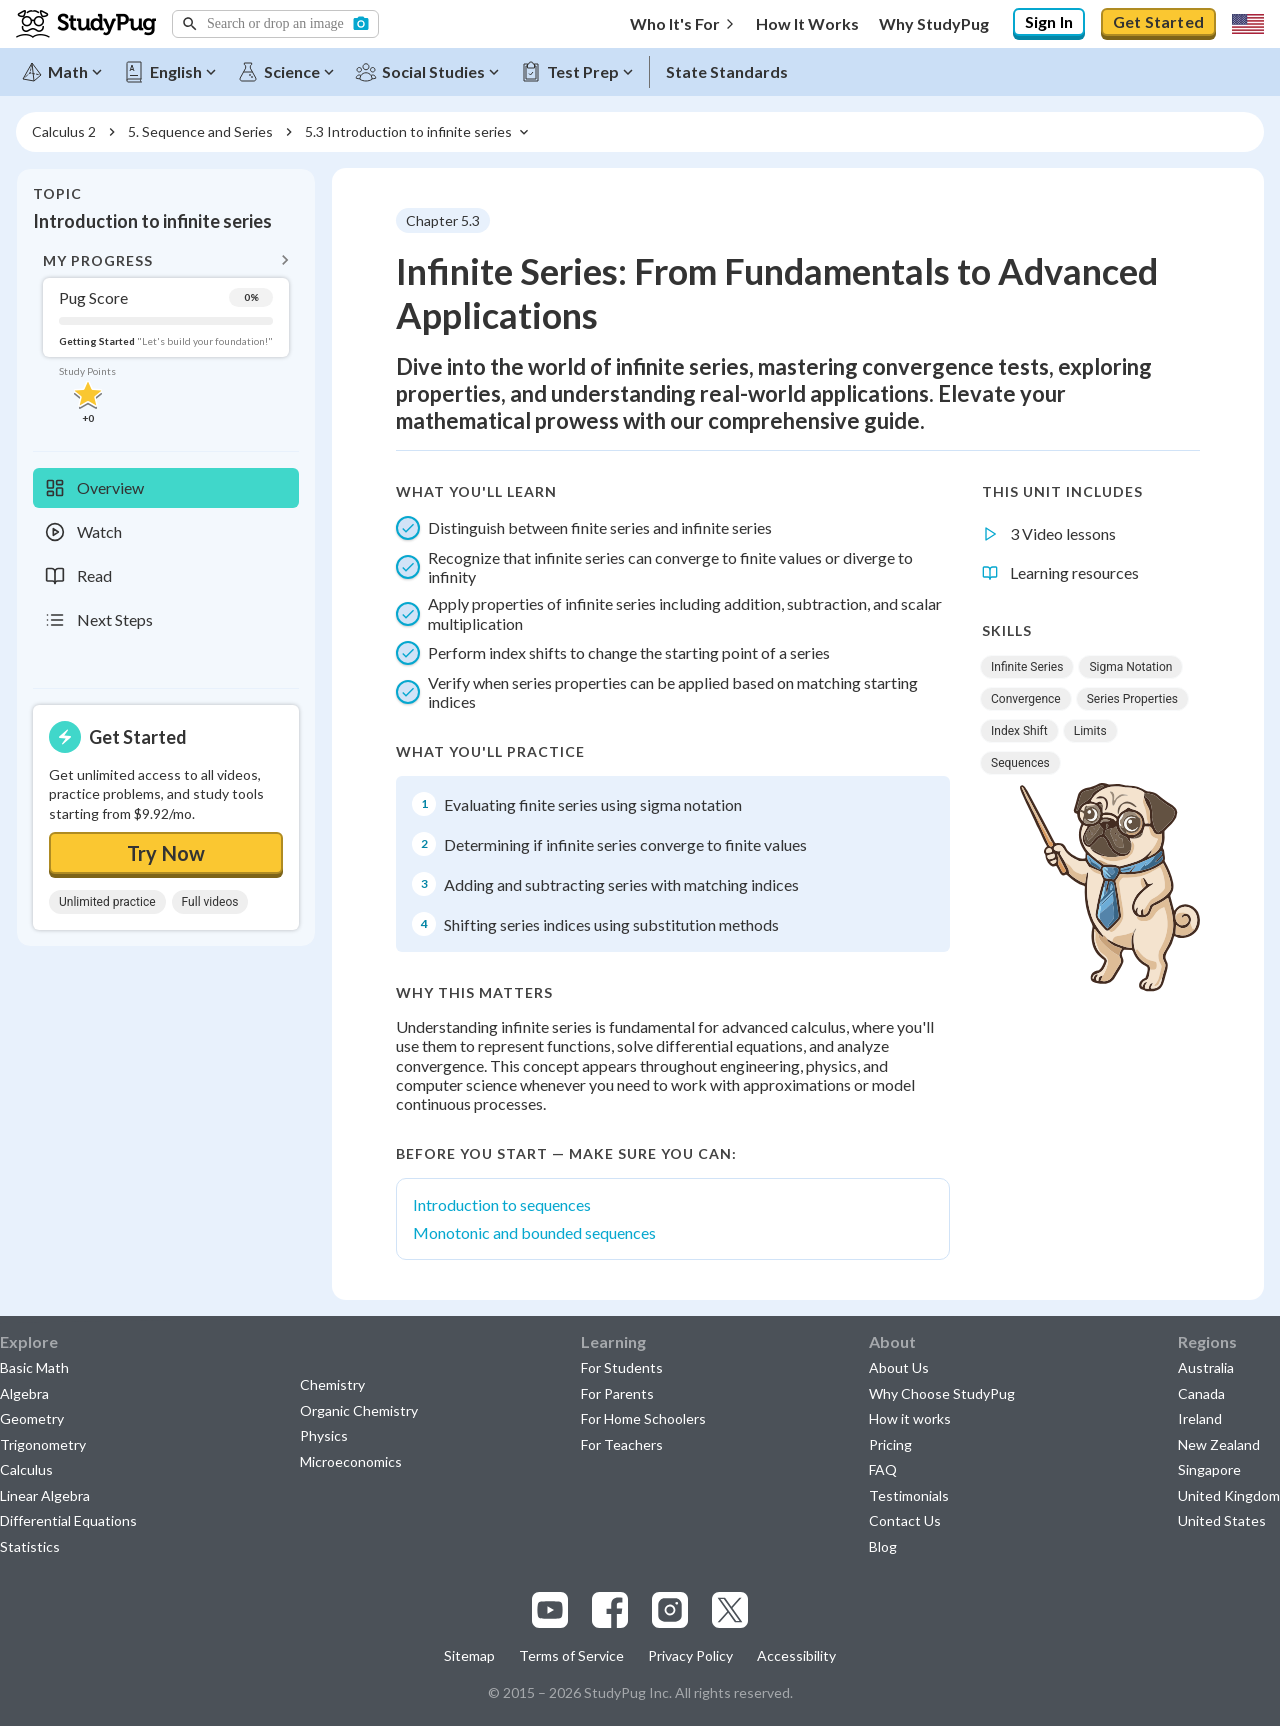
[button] (275, 24)
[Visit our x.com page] (730, 1610)
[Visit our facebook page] (610, 1610)
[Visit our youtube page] (550, 1610)
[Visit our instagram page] (670, 1610)
